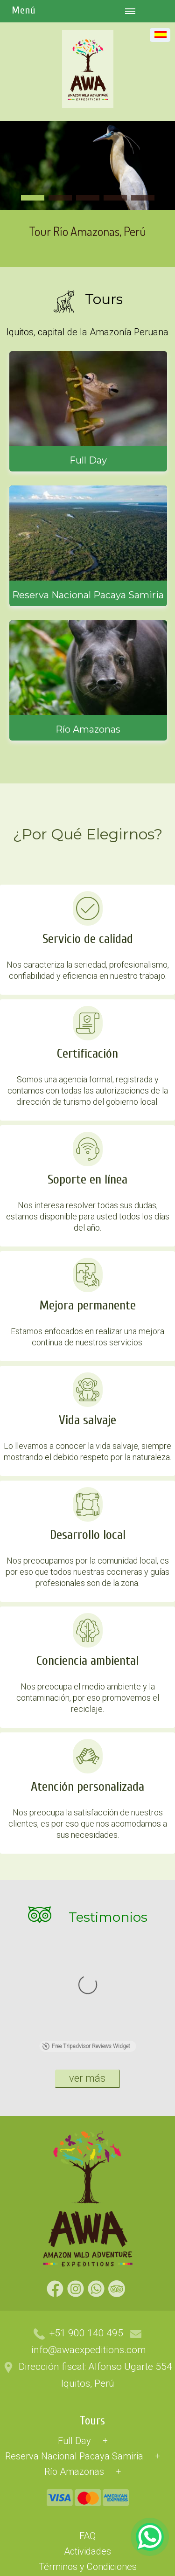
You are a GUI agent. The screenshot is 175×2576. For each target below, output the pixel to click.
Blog (87, 2495)
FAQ (87, 2418)
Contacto (87, 2541)
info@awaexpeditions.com (88, 2232)
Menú (23, 10)
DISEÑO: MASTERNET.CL (32, 2570)
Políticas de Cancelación (88, 2464)
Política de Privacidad (87, 2480)
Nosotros (87, 2526)
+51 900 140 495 (86, 2215)
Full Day (74, 2323)
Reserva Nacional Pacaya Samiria (74, 2338)
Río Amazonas (74, 2354)
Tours (92, 2303)
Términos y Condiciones (88, 2449)
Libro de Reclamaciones (87, 2510)
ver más (87, 1961)
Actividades (87, 2433)
